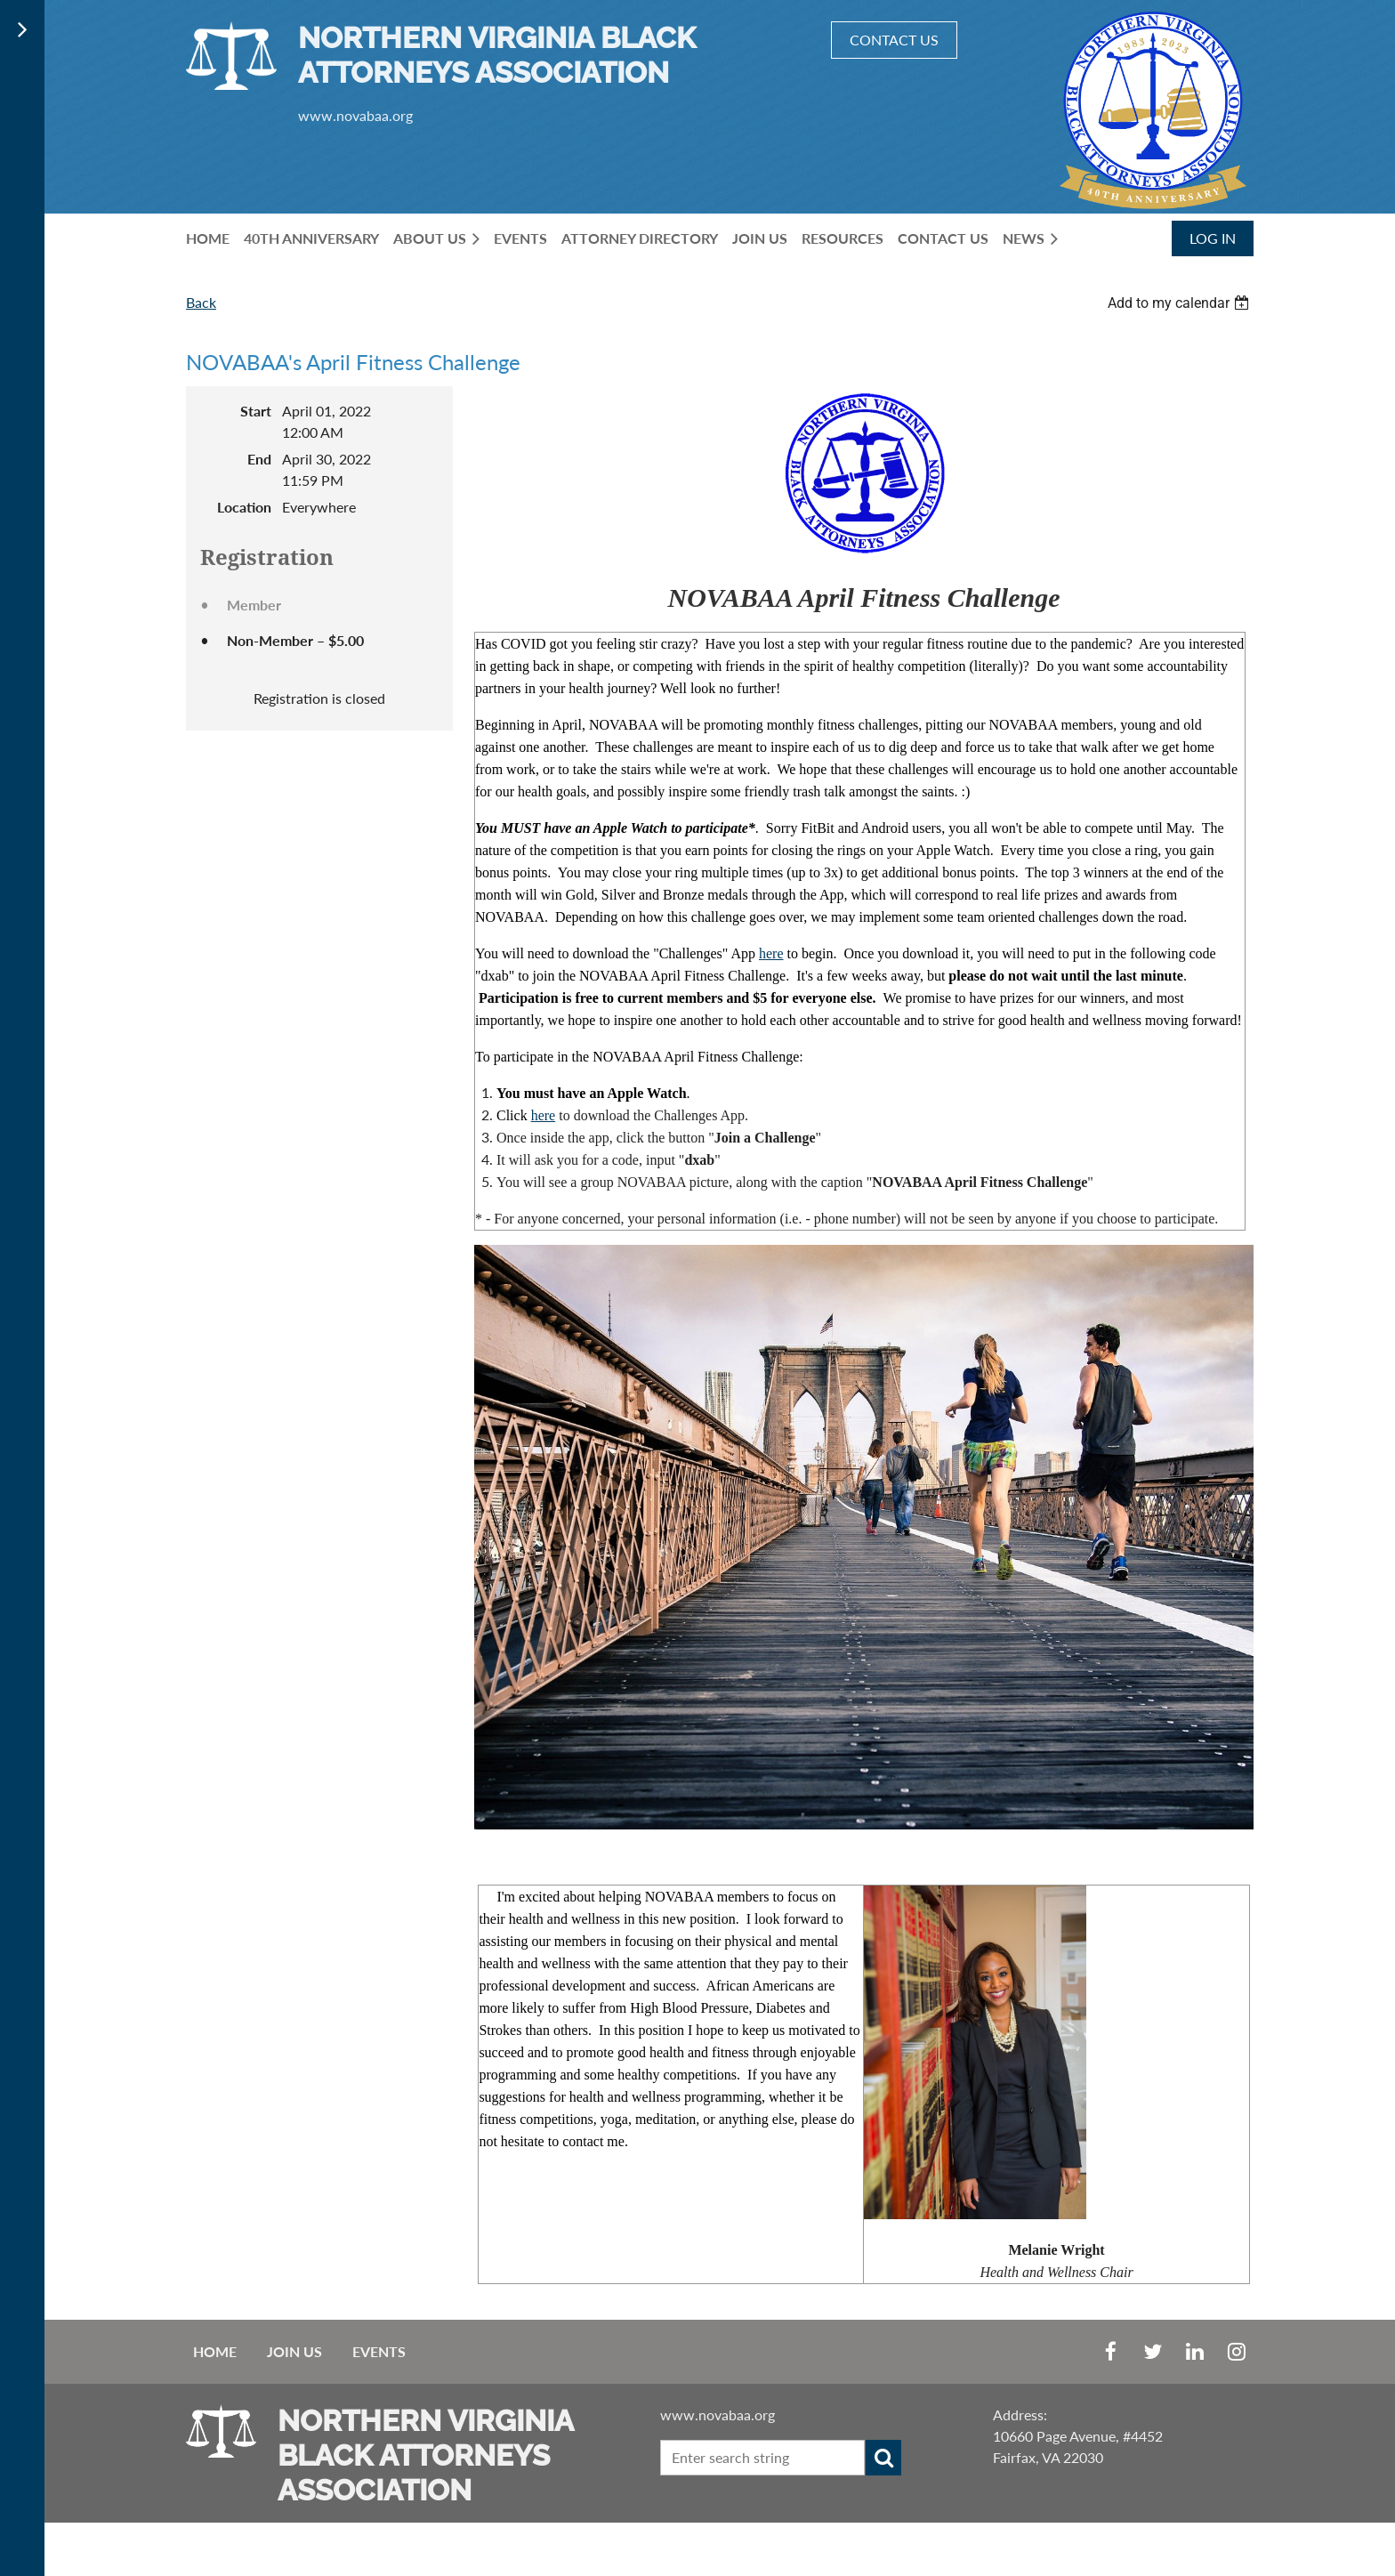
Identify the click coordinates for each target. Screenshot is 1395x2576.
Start (255, 410)
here (771, 953)
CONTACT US (894, 39)
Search (883, 2457)
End (259, 458)
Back (201, 302)
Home (215, 2351)
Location (244, 506)
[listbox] (1181, 303)
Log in (1212, 238)
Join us (294, 2351)
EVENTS (379, 2351)
